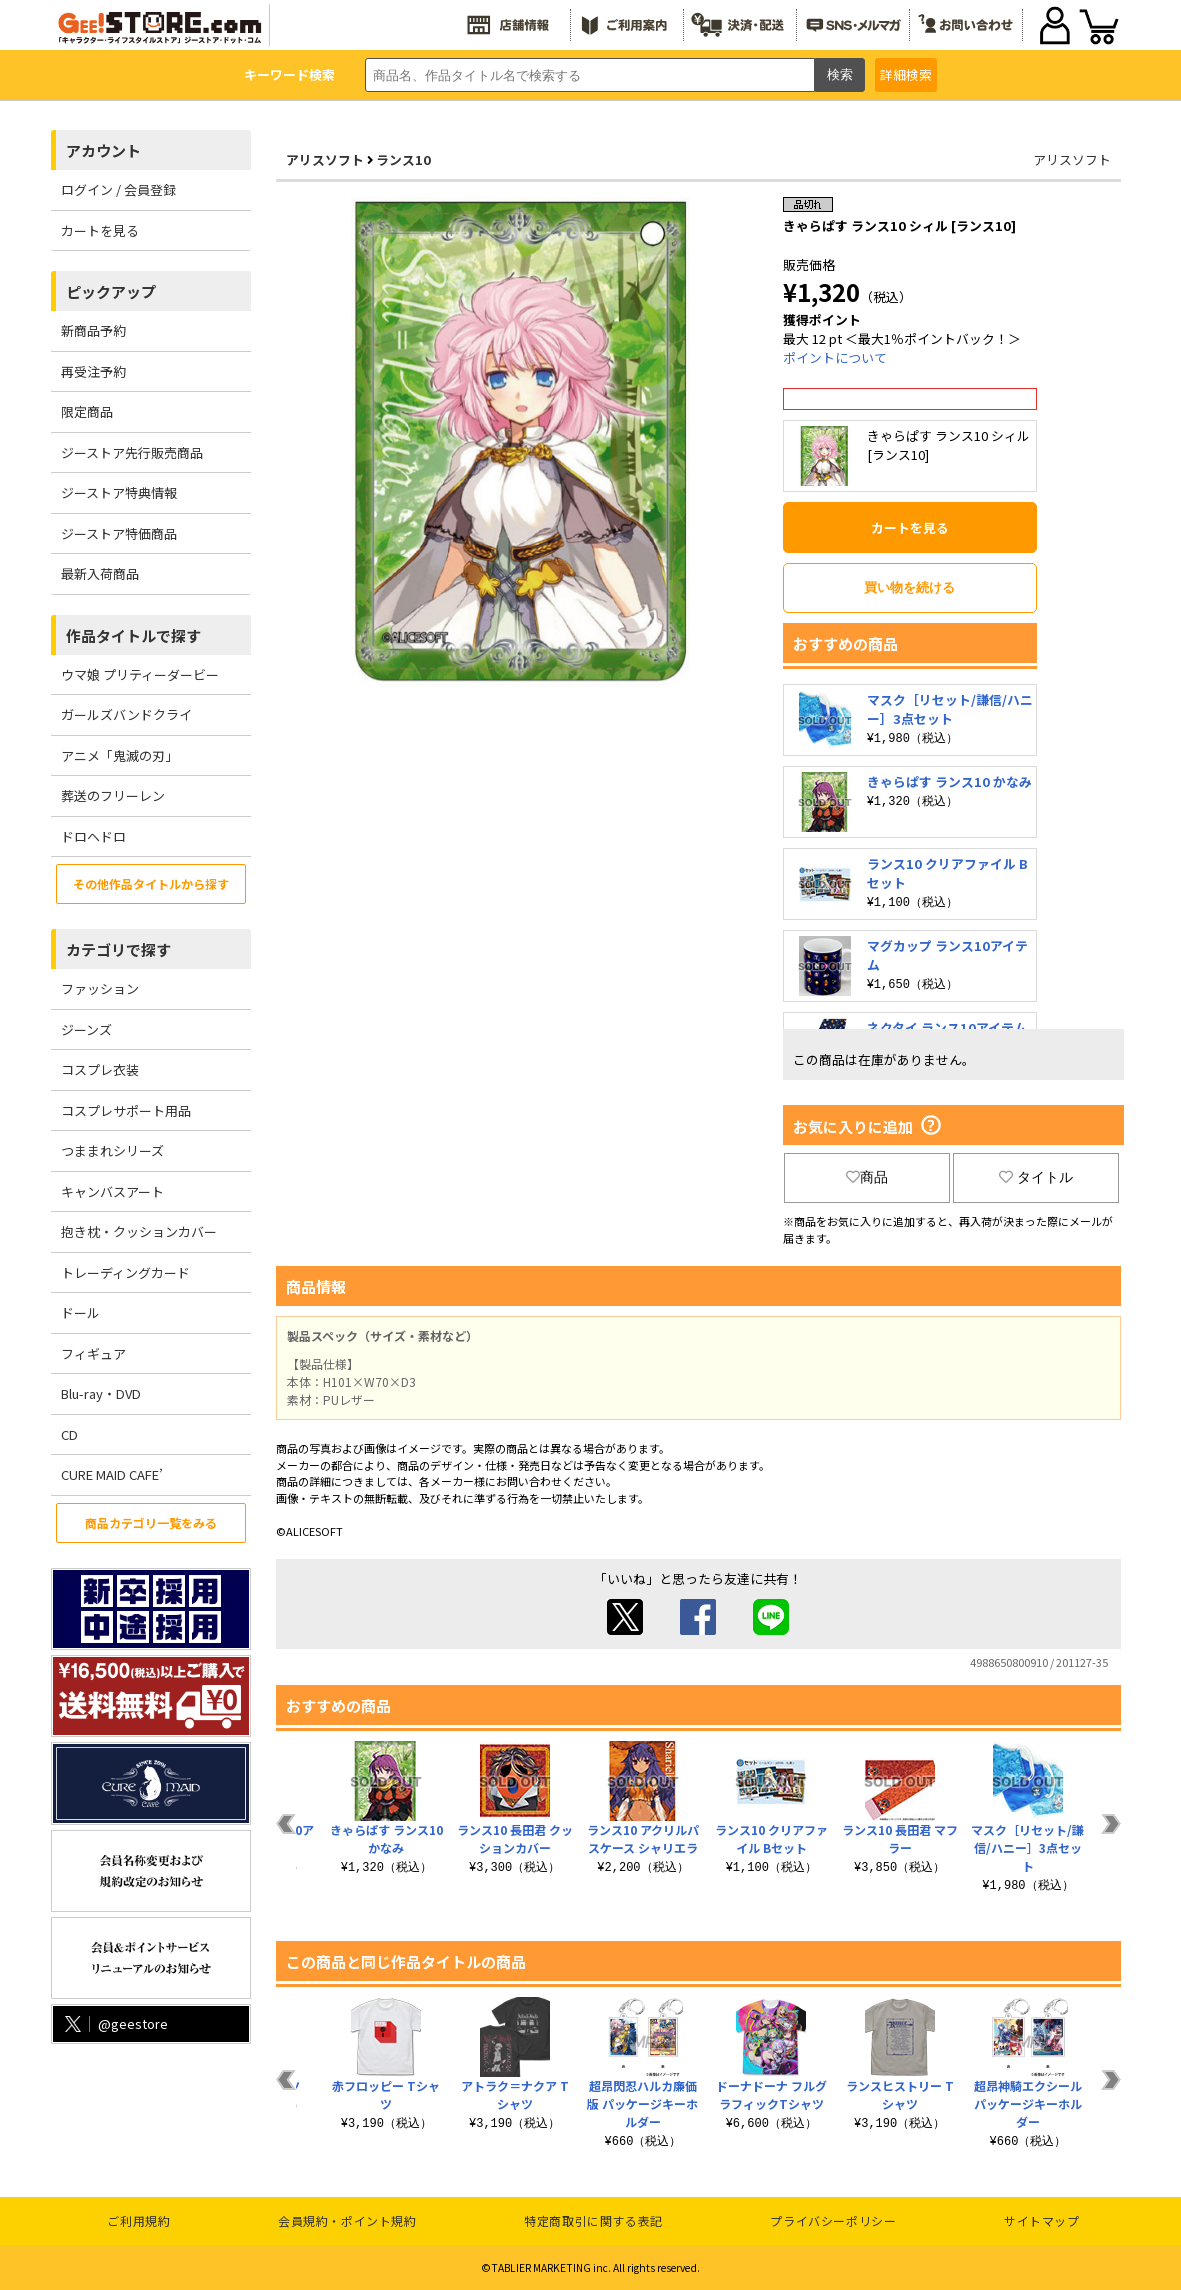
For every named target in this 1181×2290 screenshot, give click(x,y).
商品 (867, 1177)
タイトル (1036, 1177)
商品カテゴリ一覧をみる (151, 1522)
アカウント (103, 150)
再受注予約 (93, 371)
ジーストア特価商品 (119, 533)
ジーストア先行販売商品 (132, 452)
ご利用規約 (138, 2220)
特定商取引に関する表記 (593, 2220)
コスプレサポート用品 (126, 1110)
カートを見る (100, 230)
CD (69, 1434)
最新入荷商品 (100, 573)
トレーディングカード (125, 1272)
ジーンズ (86, 1029)
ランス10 (403, 159)
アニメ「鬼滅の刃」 (119, 755)
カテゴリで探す (118, 949)
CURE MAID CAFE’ (112, 1474)
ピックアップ (111, 291)
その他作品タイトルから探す (151, 883)
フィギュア (93, 1353)
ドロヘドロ (93, 836)
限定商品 (87, 411)
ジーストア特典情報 (119, 492)
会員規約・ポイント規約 (347, 2220)
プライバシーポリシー (833, 2220)
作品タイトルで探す (133, 635)
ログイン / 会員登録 (118, 189)
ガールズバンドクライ (126, 714)
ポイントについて (835, 357)
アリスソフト (325, 159)
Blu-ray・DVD (101, 1393)
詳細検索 (906, 74)
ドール (80, 1312)
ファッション (100, 988)
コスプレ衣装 (100, 1069)
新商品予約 (93, 330)
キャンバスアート (112, 1191)
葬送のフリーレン (113, 795)
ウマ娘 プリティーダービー (140, 674)
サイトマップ (1042, 2220)
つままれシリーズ (112, 1150)
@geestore (114, 2023)
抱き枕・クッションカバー (139, 1231)
